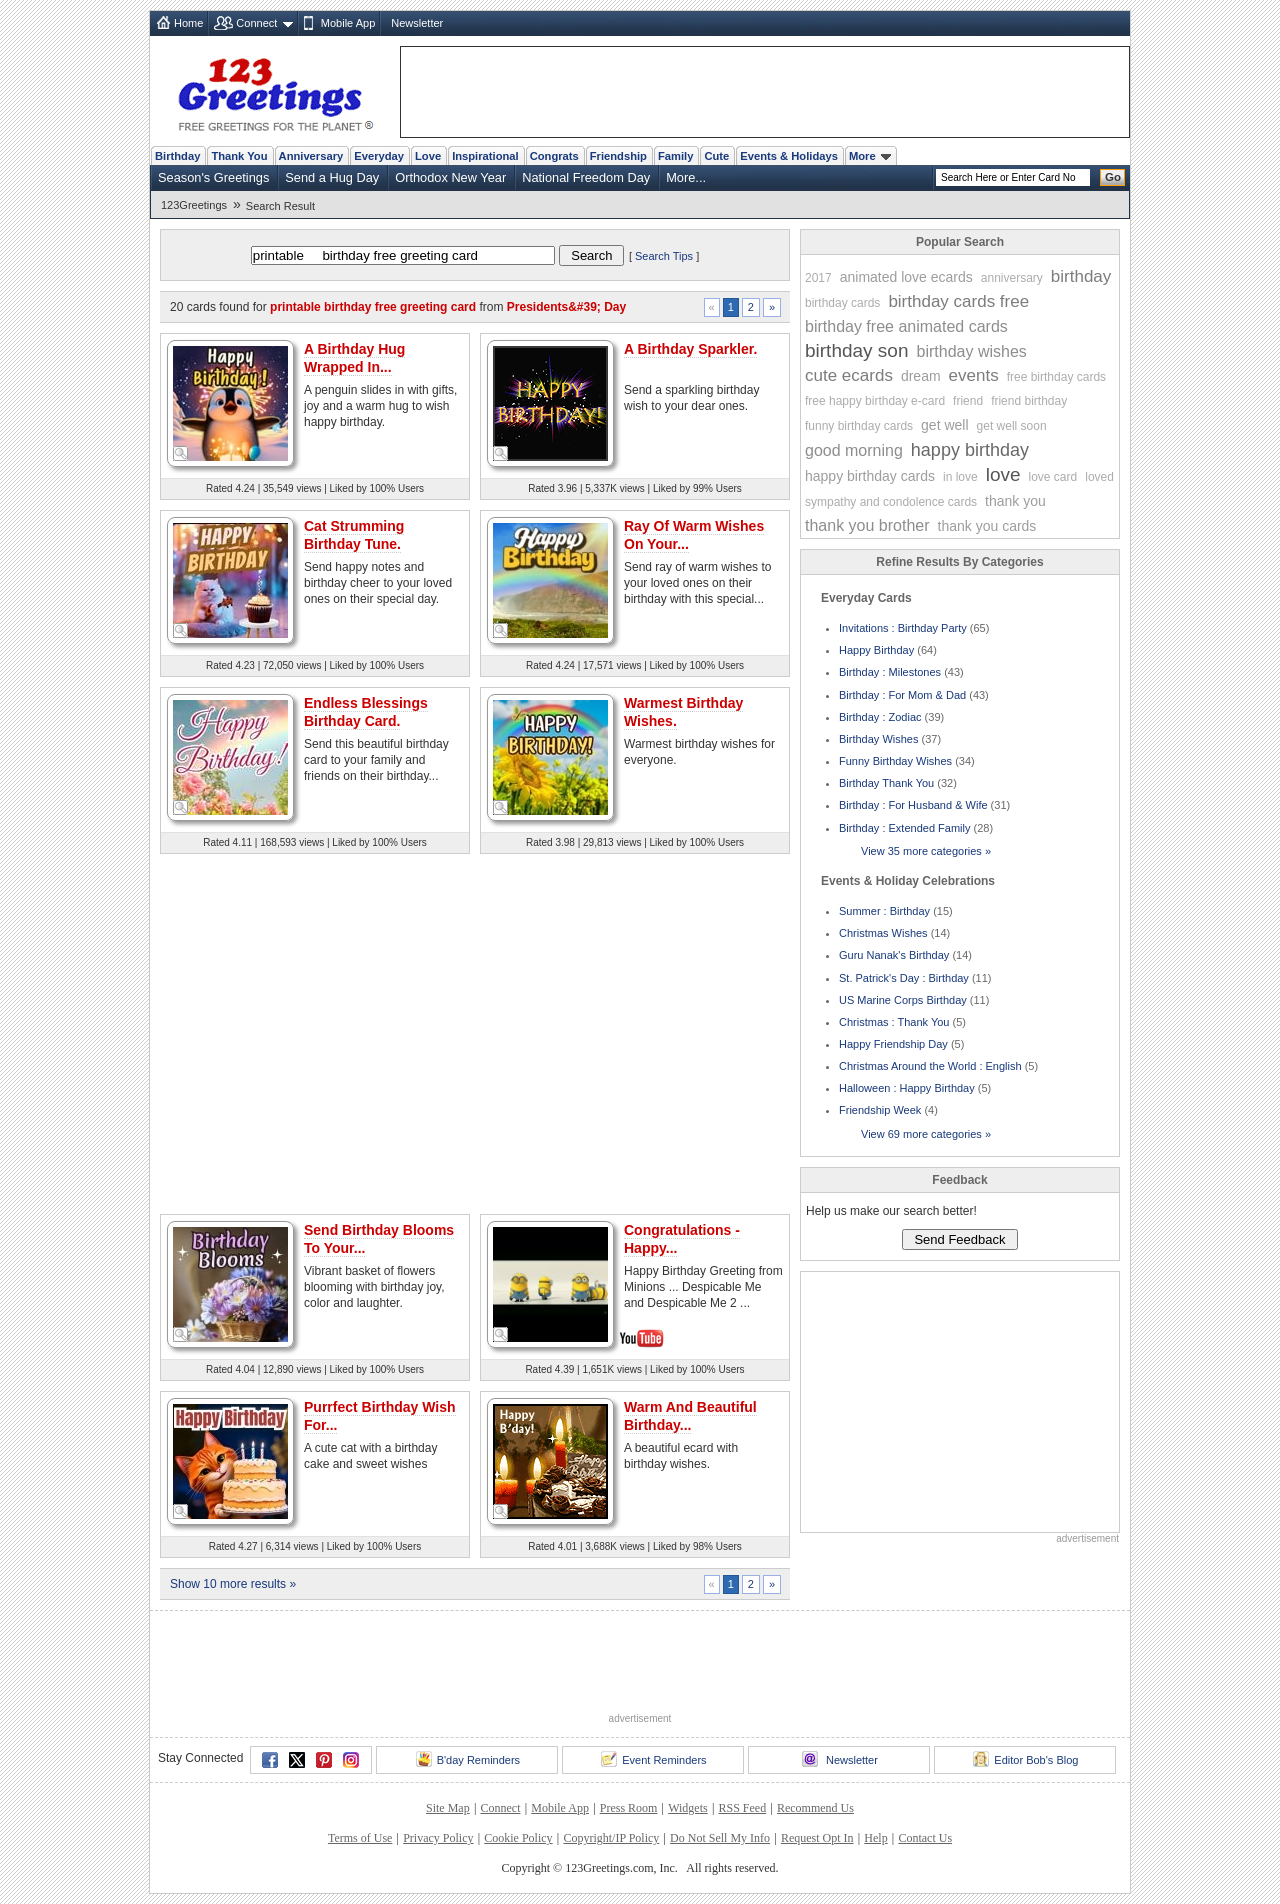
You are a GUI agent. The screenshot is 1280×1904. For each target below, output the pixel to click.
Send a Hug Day (332, 177)
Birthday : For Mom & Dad (902, 695)
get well (944, 425)
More (870, 156)
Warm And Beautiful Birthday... (690, 1416)
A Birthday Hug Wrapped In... (354, 358)
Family (675, 156)
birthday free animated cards (906, 326)
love (1003, 474)
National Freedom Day (586, 177)
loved (1099, 477)
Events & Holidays (789, 156)
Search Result (280, 206)
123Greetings (194, 205)
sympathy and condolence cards (891, 502)
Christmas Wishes (883, 933)
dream (921, 376)
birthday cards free (958, 301)
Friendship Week (880, 1110)
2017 (818, 278)
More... (686, 177)
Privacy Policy (438, 1838)
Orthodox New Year (450, 177)
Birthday (177, 156)
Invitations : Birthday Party (903, 628)
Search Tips (664, 256)
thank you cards (987, 526)
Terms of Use (360, 1838)
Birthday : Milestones (890, 672)
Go (1113, 177)
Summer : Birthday (884, 911)
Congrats (554, 156)
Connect (256, 23)
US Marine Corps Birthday (903, 1000)
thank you (1015, 501)
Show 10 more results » (233, 1584)
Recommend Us (815, 1808)
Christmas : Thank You (894, 1022)
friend (968, 401)
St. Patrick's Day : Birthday (904, 978)
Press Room (629, 1808)
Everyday (379, 156)
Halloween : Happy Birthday (907, 1088)
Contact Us (925, 1838)
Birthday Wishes (878, 739)
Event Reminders (653, 1759)
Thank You (239, 156)
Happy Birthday (876, 650)
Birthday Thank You (886, 783)
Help (875, 1838)
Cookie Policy (518, 1838)
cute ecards (849, 375)
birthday (1081, 276)
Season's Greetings (213, 177)
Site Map (448, 1808)
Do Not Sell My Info (720, 1838)
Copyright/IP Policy (611, 1838)
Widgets (688, 1808)
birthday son (857, 350)
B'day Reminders (468, 1759)
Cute (716, 156)
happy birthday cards (870, 476)
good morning (854, 450)
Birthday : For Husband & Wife (913, 805)
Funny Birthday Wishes (895, 761)
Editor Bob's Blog (1025, 1759)
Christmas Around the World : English (930, 1066)
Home (188, 23)
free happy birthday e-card (875, 401)
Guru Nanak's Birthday (894, 955)
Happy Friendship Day (893, 1044)
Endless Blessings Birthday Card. (366, 712)
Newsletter (417, 23)
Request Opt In (817, 1838)
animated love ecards (906, 277)
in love (960, 477)
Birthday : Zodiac (880, 717)
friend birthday (1029, 401)
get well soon (1012, 426)
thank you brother (867, 525)
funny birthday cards (859, 426)
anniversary (1012, 278)
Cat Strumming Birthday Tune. (354, 535)
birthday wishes (972, 351)
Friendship (618, 156)
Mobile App (348, 23)
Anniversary (311, 156)
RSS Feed (742, 1808)
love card (1053, 477)
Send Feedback (959, 1239)
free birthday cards (1056, 377)
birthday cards (842, 303)
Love (428, 156)
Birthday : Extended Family (904, 828)
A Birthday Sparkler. (690, 349)
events (974, 375)
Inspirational (485, 156)
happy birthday (970, 450)
